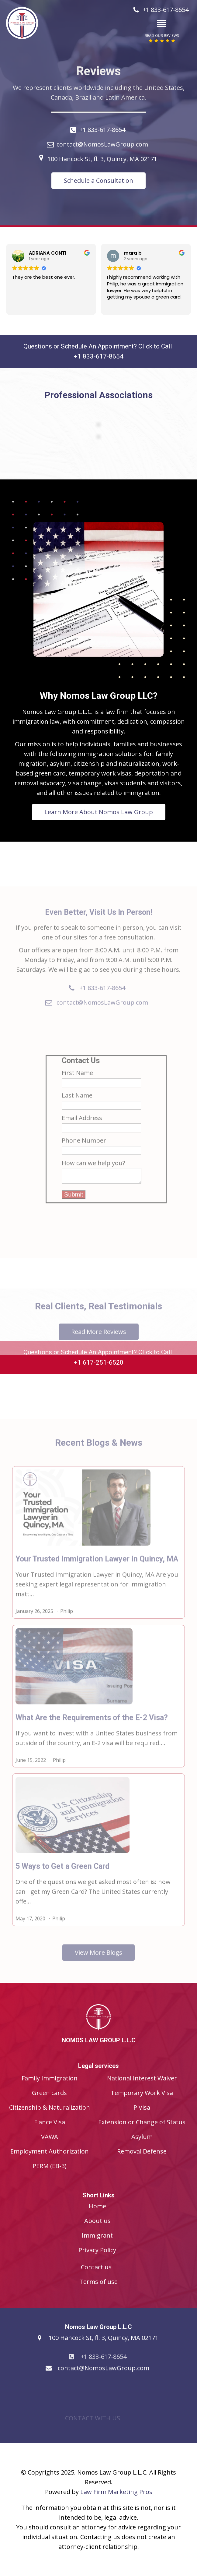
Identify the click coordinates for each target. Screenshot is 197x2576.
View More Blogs (98, 1966)
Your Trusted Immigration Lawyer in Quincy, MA (97, 1572)
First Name (77, 1086)
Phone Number (84, 1154)
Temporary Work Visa (142, 2093)
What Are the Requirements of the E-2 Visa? (92, 1731)
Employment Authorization (49, 2151)
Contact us (96, 2267)
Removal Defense (142, 2151)
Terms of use (98, 2281)
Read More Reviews (98, 1345)
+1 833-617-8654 (102, 129)
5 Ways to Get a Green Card (62, 1880)
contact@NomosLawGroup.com (102, 144)
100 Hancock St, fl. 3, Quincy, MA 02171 (102, 159)
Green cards (49, 2093)
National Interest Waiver (142, 2078)
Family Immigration (50, 2078)
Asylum (142, 2137)
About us (97, 2221)
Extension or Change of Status (141, 2122)
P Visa (141, 2107)
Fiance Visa (49, 2122)
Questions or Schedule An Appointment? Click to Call (98, 352)
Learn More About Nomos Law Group (98, 789)
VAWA (49, 2137)
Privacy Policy (97, 2250)
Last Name (77, 1109)
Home (97, 2206)
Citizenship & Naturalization (49, 2107)
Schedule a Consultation (98, 180)
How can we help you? (93, 1176)
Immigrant (97, 2235)
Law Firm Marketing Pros (116, 2492)
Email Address (82, 1131)
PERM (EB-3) (50, 2166)
